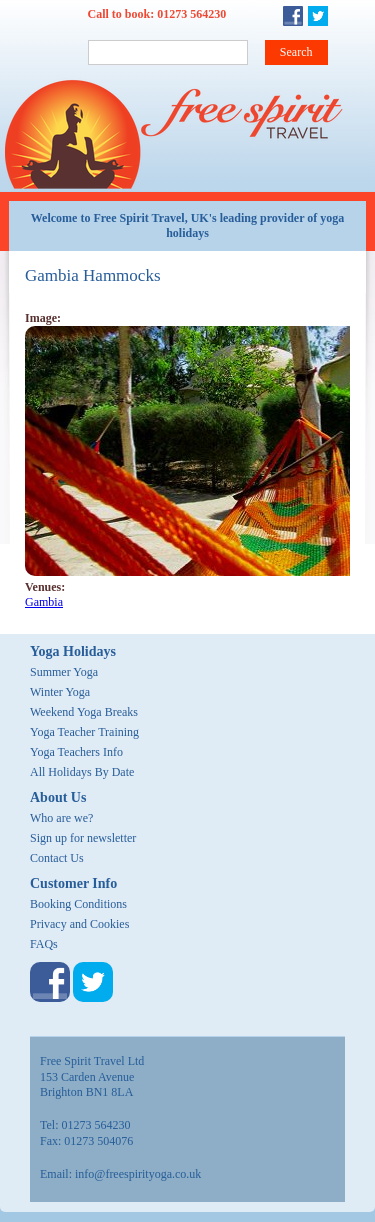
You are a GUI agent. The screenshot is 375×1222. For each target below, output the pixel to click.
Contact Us (57, 858)
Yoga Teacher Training (84, 732)
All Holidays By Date (82, 772)
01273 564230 (191, 14)
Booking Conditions (78, 904)
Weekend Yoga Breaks (84, 712)
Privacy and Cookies (79, 924)
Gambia (44, 602)
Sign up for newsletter (83, 838)
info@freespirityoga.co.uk (138, 1174)
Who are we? (61, 818)
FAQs (44, 944)
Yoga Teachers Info (76, 752)
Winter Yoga (60, 692)
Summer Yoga (64, 672)
